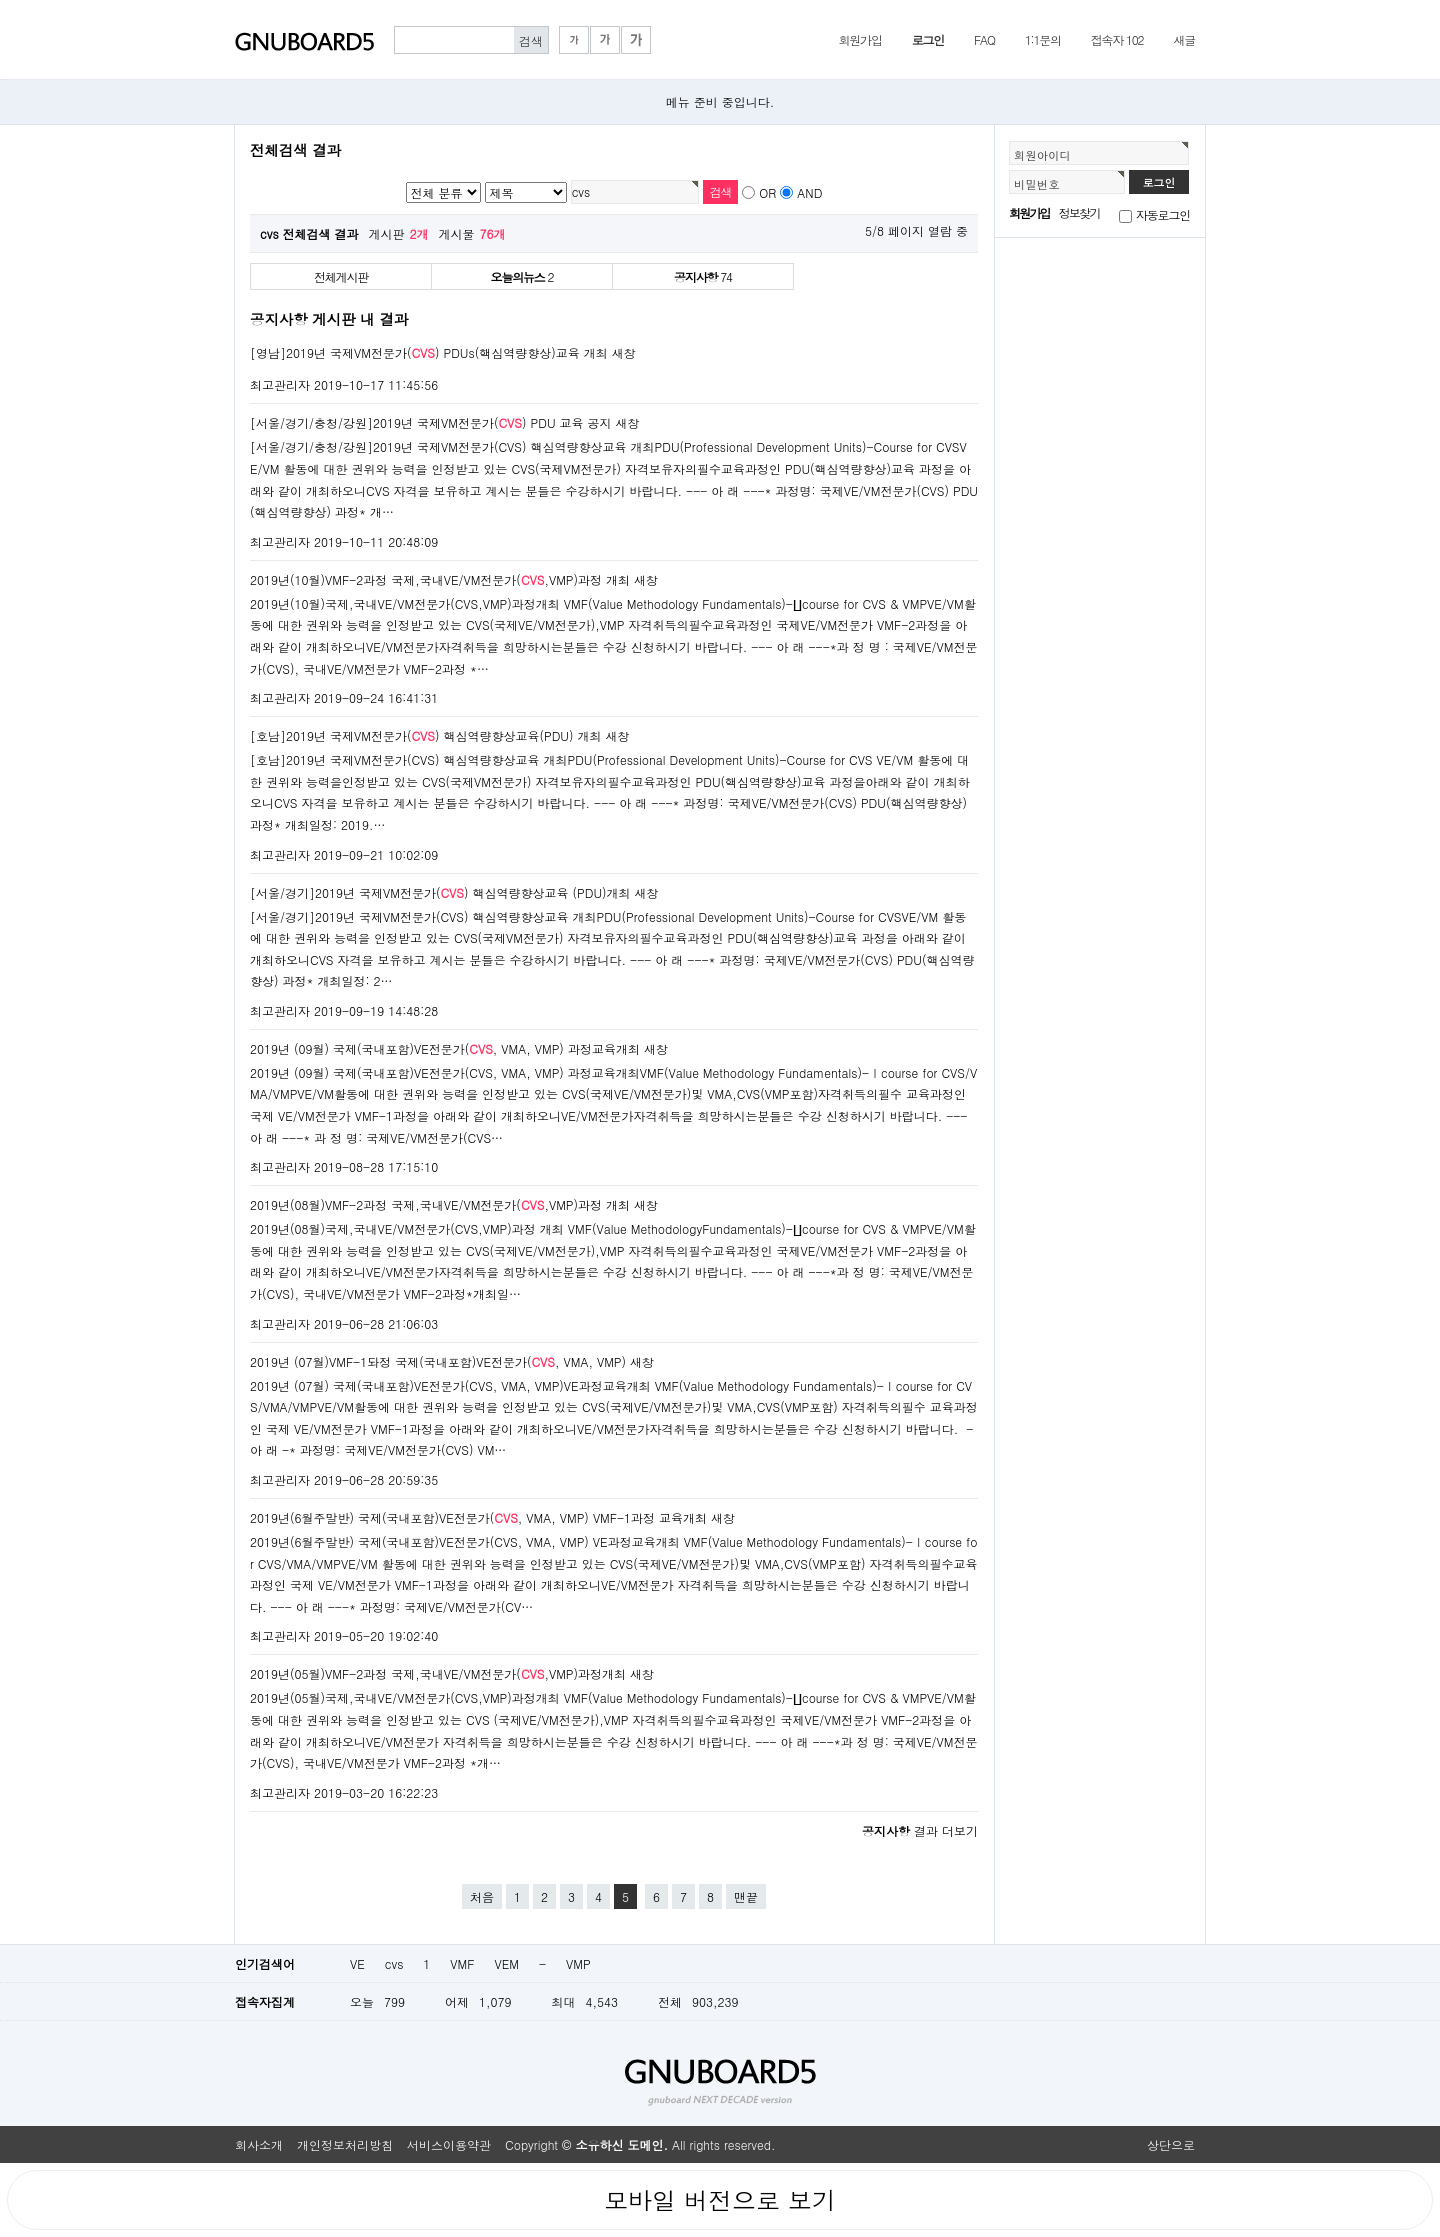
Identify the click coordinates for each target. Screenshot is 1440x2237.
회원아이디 (1042, 155)
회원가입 (859, 39)
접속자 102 (1117, 39)
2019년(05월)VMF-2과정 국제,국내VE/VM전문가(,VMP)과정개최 (438, 1673)
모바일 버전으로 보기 (720, 2200)
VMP (578, 1963)
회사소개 (259, 2144)
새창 (624, 352)
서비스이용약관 (449, 2144)
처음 (482, 1896)
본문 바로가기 (0, 0)
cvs (394, 1963)
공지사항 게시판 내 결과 (329, 319)
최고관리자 (280, 384)
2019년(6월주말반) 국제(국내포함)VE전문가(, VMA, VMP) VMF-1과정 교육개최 (478, 1517)
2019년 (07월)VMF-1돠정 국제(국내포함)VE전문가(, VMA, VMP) (438, 1361)
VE (357, 1963)
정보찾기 (1079, 212)
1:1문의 (1043, 39)
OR (767, 192)
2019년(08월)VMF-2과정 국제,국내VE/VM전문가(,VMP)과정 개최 (440, 1204)
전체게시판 (341, 276)
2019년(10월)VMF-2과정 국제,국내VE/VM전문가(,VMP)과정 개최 (440, 579)
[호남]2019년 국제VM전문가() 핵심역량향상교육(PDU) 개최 (426, 735)
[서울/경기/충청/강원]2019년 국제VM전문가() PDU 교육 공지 (431, 422)
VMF (462, 1963)
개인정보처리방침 (345, 2144)
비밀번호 (1037, 184)
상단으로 (1171, 2144)
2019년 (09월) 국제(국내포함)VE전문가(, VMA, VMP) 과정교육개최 (445, 1048)
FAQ (984, 39)
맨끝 (746, 1896)
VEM (506, 1963)
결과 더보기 (920, 1830)
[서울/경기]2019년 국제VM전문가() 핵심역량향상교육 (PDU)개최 (440, 892)
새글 (1184, 39)
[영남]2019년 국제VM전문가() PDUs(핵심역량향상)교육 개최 (429, 352)
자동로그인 (1163, 214)
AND (809, 192)
